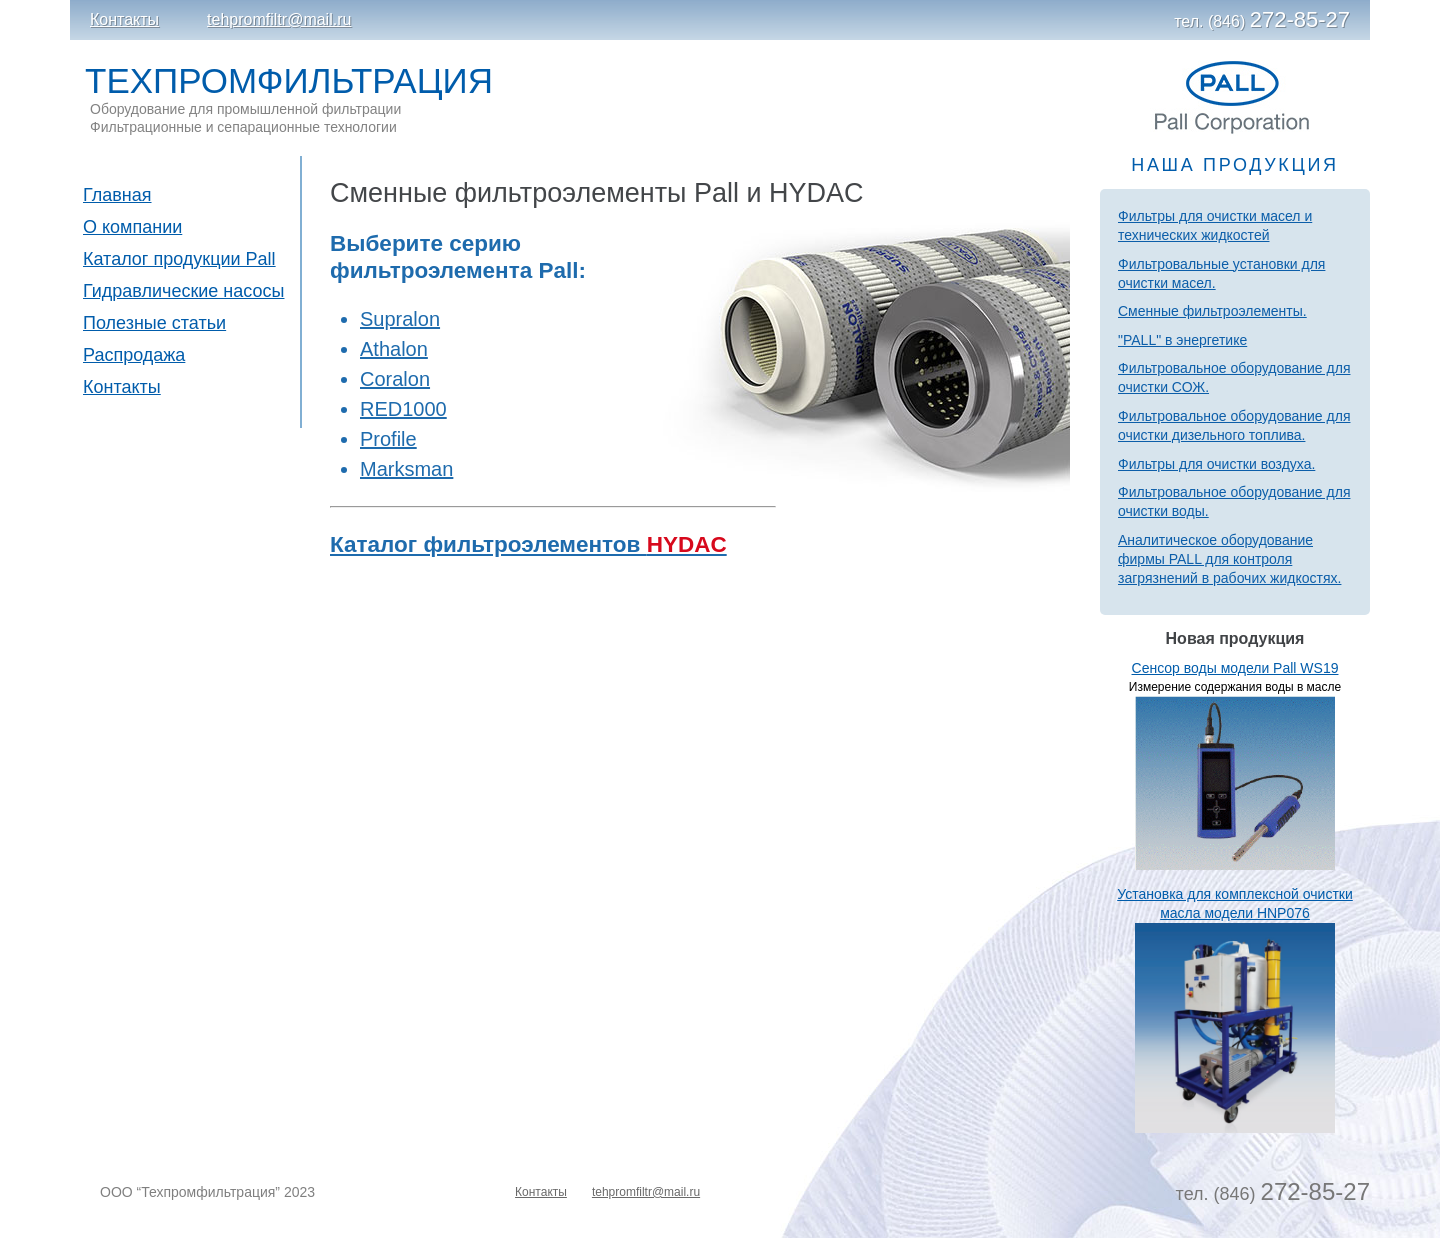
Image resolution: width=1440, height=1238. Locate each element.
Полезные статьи (154, 323)
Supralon (400, 319)
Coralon (395, 379)
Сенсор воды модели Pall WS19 (1235, 668)
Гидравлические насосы (183, 291)
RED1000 (403, 409)
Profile (388, 439)
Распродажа (134, 355)
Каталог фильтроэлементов (528, 544)
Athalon (394, 349)
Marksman (406, 469)
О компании (132, 227)
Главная (117, 195)
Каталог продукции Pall (179, 259)
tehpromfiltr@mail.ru (279, 19)
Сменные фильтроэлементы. (1212, 311)
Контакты (124, 19)
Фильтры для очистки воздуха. (1216, 464)
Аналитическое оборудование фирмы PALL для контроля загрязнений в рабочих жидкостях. (1229, 559)
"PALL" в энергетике (1182, 340)
